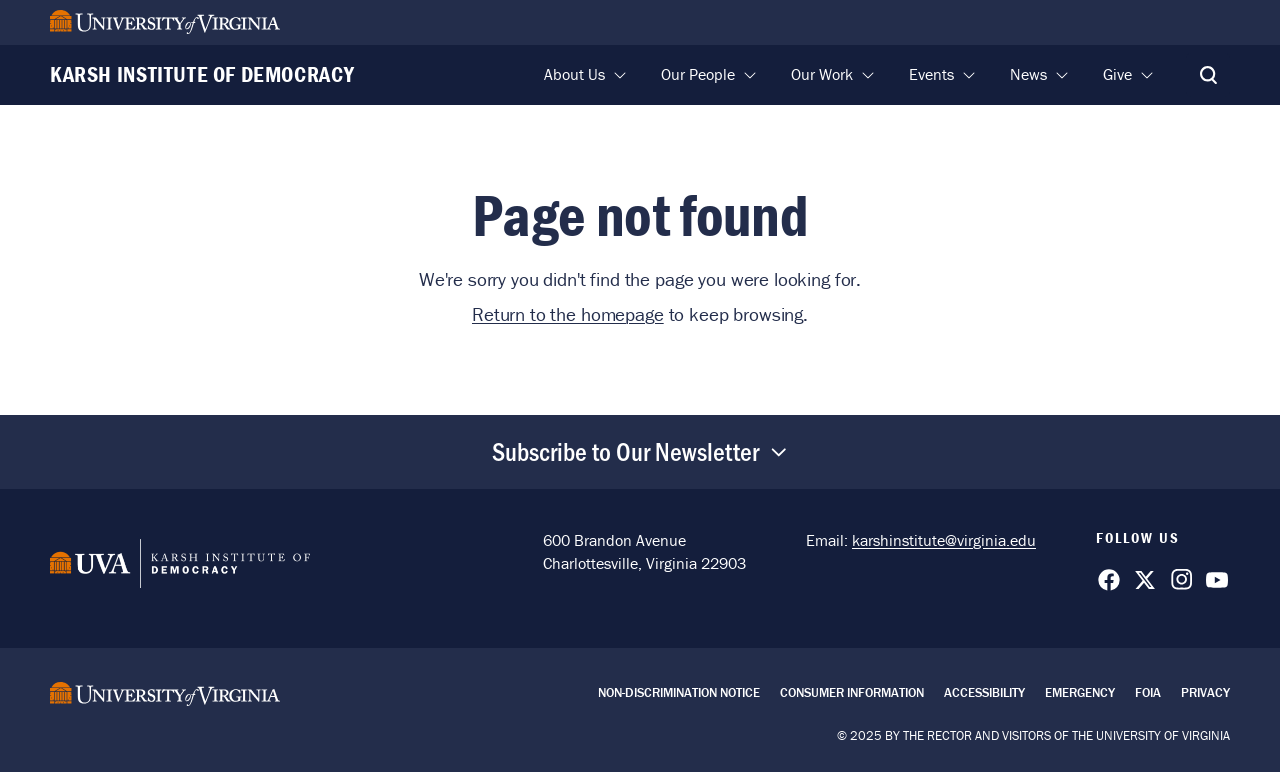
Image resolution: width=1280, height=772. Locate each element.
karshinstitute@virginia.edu (944, 540)
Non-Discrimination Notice (679, 692)
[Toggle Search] (1208, 75)
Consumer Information (852, 692)
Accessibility (984, 692)
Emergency (1080, 692)
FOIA (1148, 692)
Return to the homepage (568, 314)
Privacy (1205, 692)
